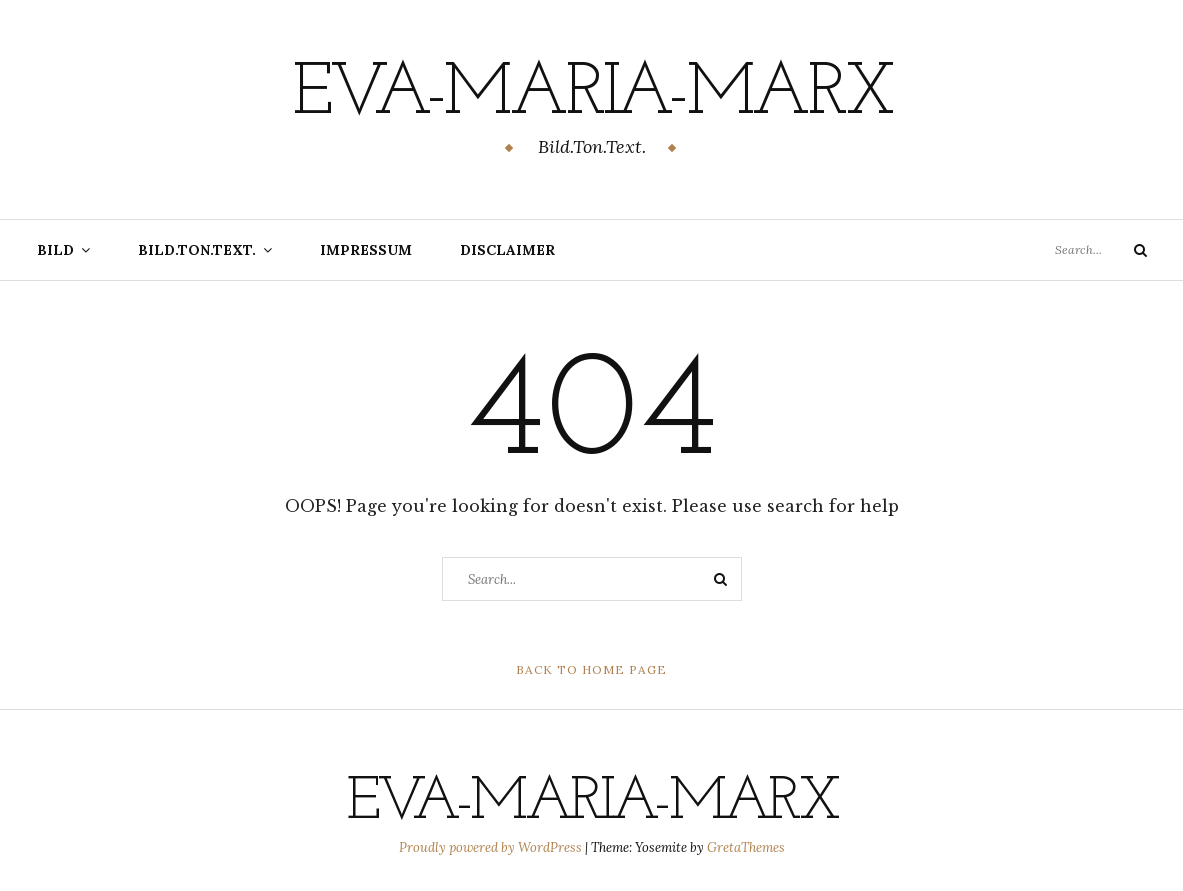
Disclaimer (507, 250)
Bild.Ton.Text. (197, 250)
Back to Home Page (591, 669)
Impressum (366, 250)
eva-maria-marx (592, 95)
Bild (55, 250)
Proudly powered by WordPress (492, 847)
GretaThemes (746, 847)
